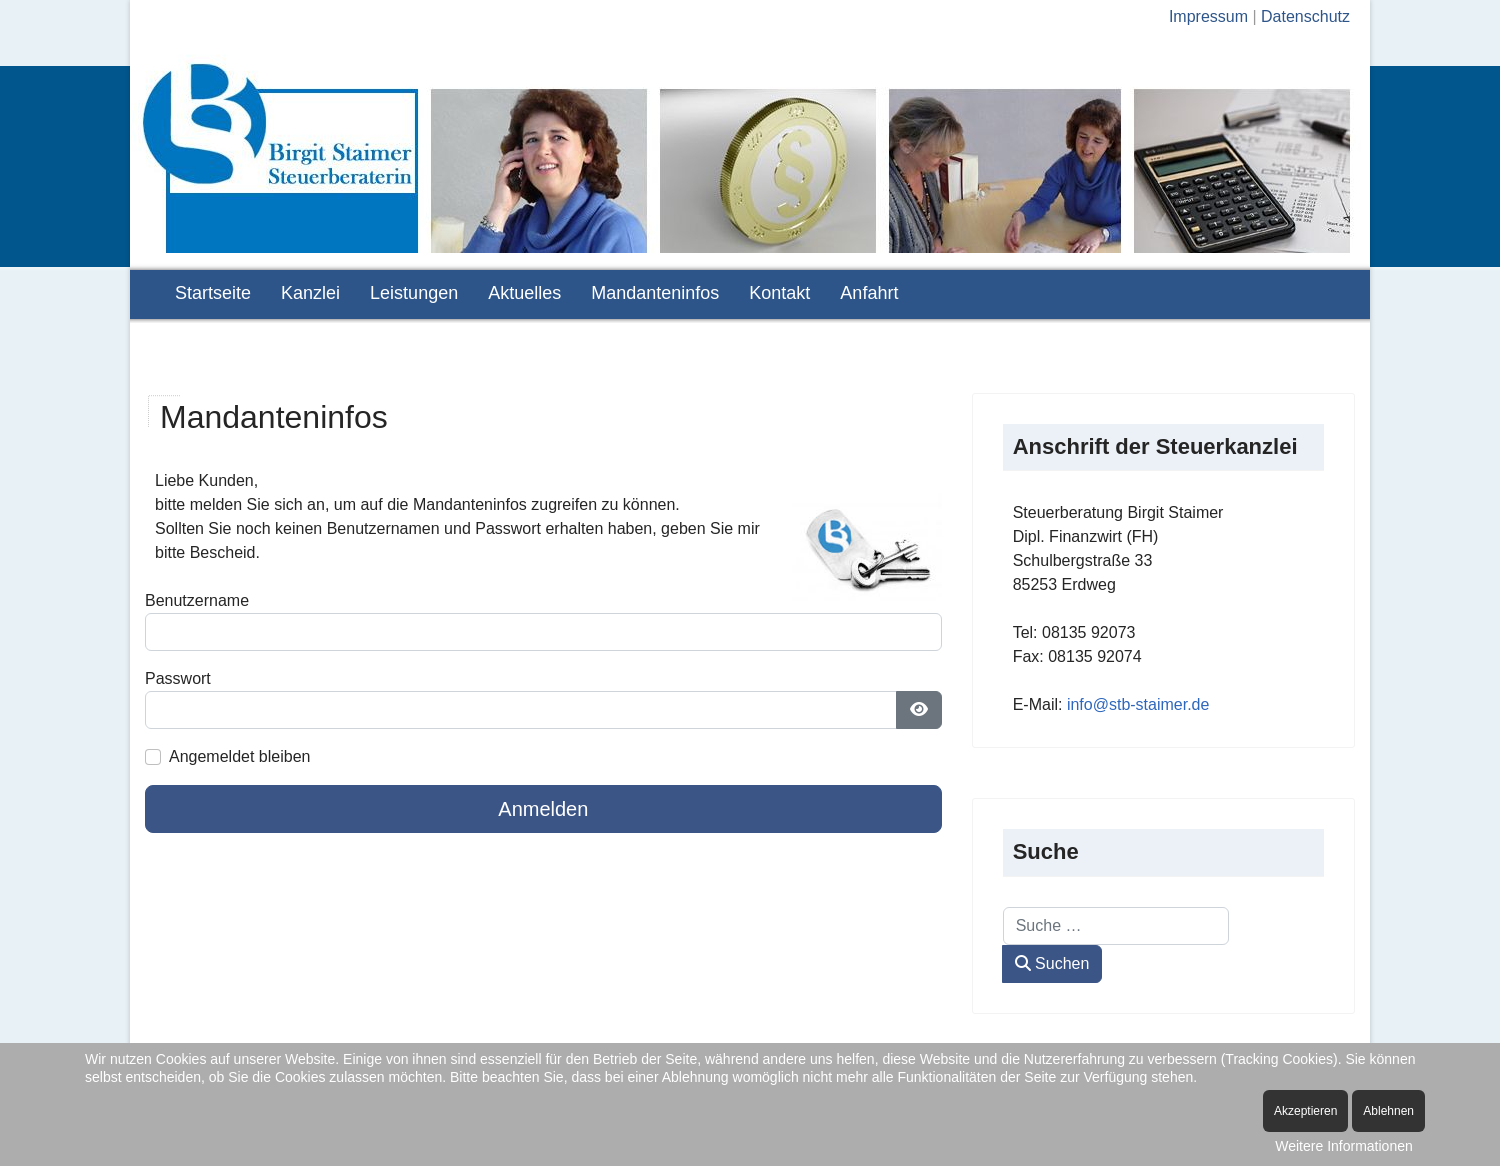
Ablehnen (1388, 1111)
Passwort (178, 678)
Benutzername (197, 600)
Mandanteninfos (655, 293)
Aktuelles (524, 293)
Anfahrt (869, 293)
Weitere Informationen (1343, 1146)
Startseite (213, 293)
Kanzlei (310, 293)
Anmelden (543, 809)
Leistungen (414, 293)
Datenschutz (1305, 16)
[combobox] (1116, 926)
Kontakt (779, 293)
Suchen (1052, 963)
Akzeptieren (1305, 1111)
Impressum (1208, 16)
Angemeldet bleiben (239, 756)
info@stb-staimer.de (1138, 704)
